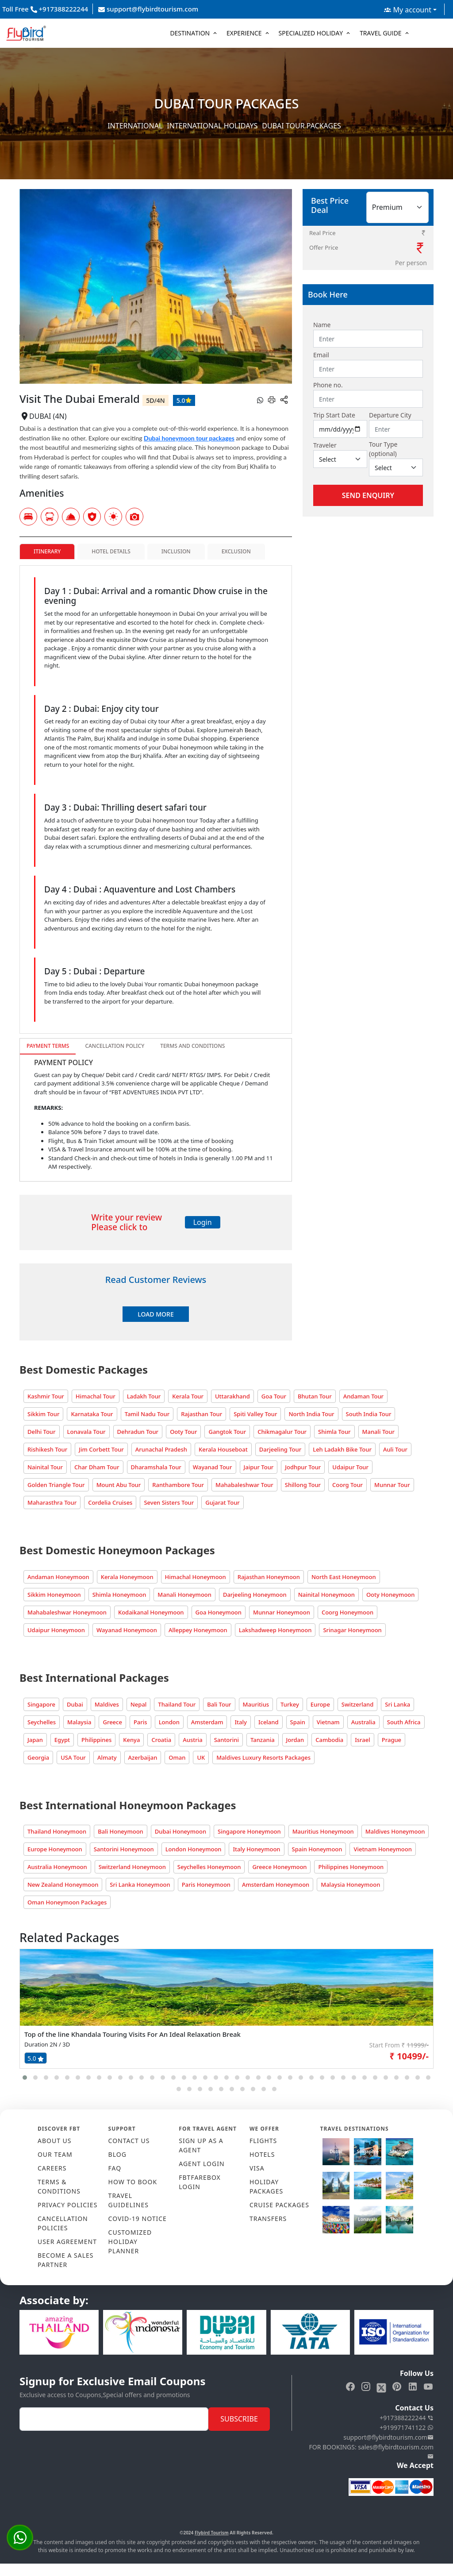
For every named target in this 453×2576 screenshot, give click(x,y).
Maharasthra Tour (52, 1502)
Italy (240, 1722)
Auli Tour (395, 1449)
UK (201, 1757)
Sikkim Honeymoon (54, 1595)
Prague (391, 1740)
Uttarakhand (232, 1396)
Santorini (226, 1740)
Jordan (295, 1740)
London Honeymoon (193, 1849)
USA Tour (73, 1757)
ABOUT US (55, 2140)
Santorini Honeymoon (124, 1849)
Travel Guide (381, 33)
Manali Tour (378, 1432)
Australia (363, 1722)
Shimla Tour (334, 1432)
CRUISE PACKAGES (279, 2205)
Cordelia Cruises (110, 1502)
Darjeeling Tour (280, 1449)
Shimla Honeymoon (119, 1595)
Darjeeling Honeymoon (255, 1595)
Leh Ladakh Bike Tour (342, 1449)
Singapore (41, 1704)
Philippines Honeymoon (351, 1867)
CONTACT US (129, 2140)
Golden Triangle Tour (56, 1485)
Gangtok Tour (227, 1432)
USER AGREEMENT (67, 2241)
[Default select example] (340, 459)
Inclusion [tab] (176, 551)
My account (407, 10)
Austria (192, 1740)
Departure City (390, 415)
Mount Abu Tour (118, 1485)
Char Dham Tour (96, 1467)
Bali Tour (219, 1704)
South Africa (404, 1722)
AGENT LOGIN (201, 2163)
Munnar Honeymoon (281, 1612)
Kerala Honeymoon (127, 1577)
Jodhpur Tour (303, 1467)
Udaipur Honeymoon (56, 1630)
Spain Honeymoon (317, 1849)
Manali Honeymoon (184, 1595)
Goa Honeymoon (219, 1612)
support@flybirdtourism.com (148, 8)
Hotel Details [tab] (111, 551)
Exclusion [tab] (236, 551)
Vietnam (328, 1722)
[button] (24, 2077)
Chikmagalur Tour (282, 1432)
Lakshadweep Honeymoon (275, 1630)
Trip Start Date (334, 415)
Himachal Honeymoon (195, 1577)
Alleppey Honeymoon (198, 1630)
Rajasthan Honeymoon (269, 1577)
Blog (117, 2154)
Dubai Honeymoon (180, 1831)
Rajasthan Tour (201, 1414)
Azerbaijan (142, 1757)
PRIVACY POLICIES (67, 2205)
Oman (177, 1757)
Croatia (161, 1740)
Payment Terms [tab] (48, 1046)
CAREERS (52, 2168)
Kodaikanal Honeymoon (151, 1612)
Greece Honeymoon (279, 1867)
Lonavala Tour (86, 1432)
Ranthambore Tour (178, 1485)
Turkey (289, 1704)
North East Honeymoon (343, 1577)
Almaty (107, 1757)
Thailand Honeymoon (56, 1831)
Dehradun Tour (138, 1432)
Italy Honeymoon (256, 1849)
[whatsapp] (260, 399)
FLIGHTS (263, 2140)
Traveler (325, 445)
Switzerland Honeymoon (132, 1867)
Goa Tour (273, 1396)
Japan (35, 1740)
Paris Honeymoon (206, 1885)
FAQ (115, 2168)
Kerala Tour (187, 1396)
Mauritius (256, 1704)
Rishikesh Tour (47, 1449)
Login (202, 1222)
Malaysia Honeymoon (350, 1885)
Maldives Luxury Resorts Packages (263, 1757)
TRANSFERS (268, 2218)
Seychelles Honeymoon (209, 1867)
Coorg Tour (347, 1485)
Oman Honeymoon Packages (67, 1902)
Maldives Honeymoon (395, 1831)
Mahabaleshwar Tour (244, 1485)
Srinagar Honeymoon (352, 1630)
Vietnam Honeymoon (382, 1849)
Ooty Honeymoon (390, 1595)
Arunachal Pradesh (161, 1449)
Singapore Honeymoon (249, 1831)
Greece (112, 1722)
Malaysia (79, 1722)
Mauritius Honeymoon (323, 1831)
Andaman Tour (363, 1396)
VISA (257, 2168)
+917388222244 (407, 2418)
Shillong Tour (303, 1485)
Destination (190, 33)
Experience (244, 33)
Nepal (139, 1704)
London (169, 1722)
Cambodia (329, 1740)
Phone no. (328, 385)
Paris (140, 1722)
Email (321, 355)
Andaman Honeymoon (58, 1577)
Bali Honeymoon (120, 1831)
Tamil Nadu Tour (147, 1414)
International (134, 126)
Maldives (107, 1704)
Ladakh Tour (144, 1396)
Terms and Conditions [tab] (192, 1046)
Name (321, 325)
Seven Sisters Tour (169, 1502)
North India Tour (311, 1414)
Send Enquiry (368, 495)
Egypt (62, 1740)
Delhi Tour (41, 1432)
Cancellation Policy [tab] (114, 1046)
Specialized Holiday (311, 33)
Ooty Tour (183, 1432)
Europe (320, 1704)
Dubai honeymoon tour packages (189, 438)
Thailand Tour (177, 1704)
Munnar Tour (392, 1485)
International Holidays (212, 126)
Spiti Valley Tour (255, 1414)
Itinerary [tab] (47, 551)
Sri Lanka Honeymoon (140, 1885)
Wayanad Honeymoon (126, 1630)
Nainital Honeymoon (326, 1595)
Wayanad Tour (212, 1467)
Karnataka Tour (92, 1414)
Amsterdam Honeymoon (275, 1885)
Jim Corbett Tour (101, 1449)
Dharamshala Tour (156, 1467)
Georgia (38, 1757)
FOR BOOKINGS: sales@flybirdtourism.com (371, 2451)
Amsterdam (207, 1722)
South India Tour (369, 1414)
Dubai (75, 1704)
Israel (362, 1740)
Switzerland (357, 1704)
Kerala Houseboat (223, 1449)
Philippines (96, 1740)
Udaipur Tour (350, 1467)
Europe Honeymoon (54, 1849)
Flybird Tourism (212, 2533)
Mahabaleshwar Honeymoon (67, 1612)
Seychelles (41, 1722)
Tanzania (262, 1740)
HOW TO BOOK (132, 2182)
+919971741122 (407, 2427)
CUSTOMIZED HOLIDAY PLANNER (130, 2241)
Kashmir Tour (45, 1396)
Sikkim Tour (43, 1414)
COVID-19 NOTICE (137, 2218)
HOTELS (262, 2154)
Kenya (131, 1740)
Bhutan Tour (315, 1396)
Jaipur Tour (259, 1467)
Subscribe (238, 2419)
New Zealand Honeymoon (62, 1885)
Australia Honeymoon (57, 1867)
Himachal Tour (95, 1396)
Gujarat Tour (222, 1502)
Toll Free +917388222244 (45, 8)
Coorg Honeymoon (347, 1612)
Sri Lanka (397, 1704)
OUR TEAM (55, 2154)
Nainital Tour (45, 1467)
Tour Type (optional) (383, 449)
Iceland (268, 1722)
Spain (297, 1722)
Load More (155, 1314)
